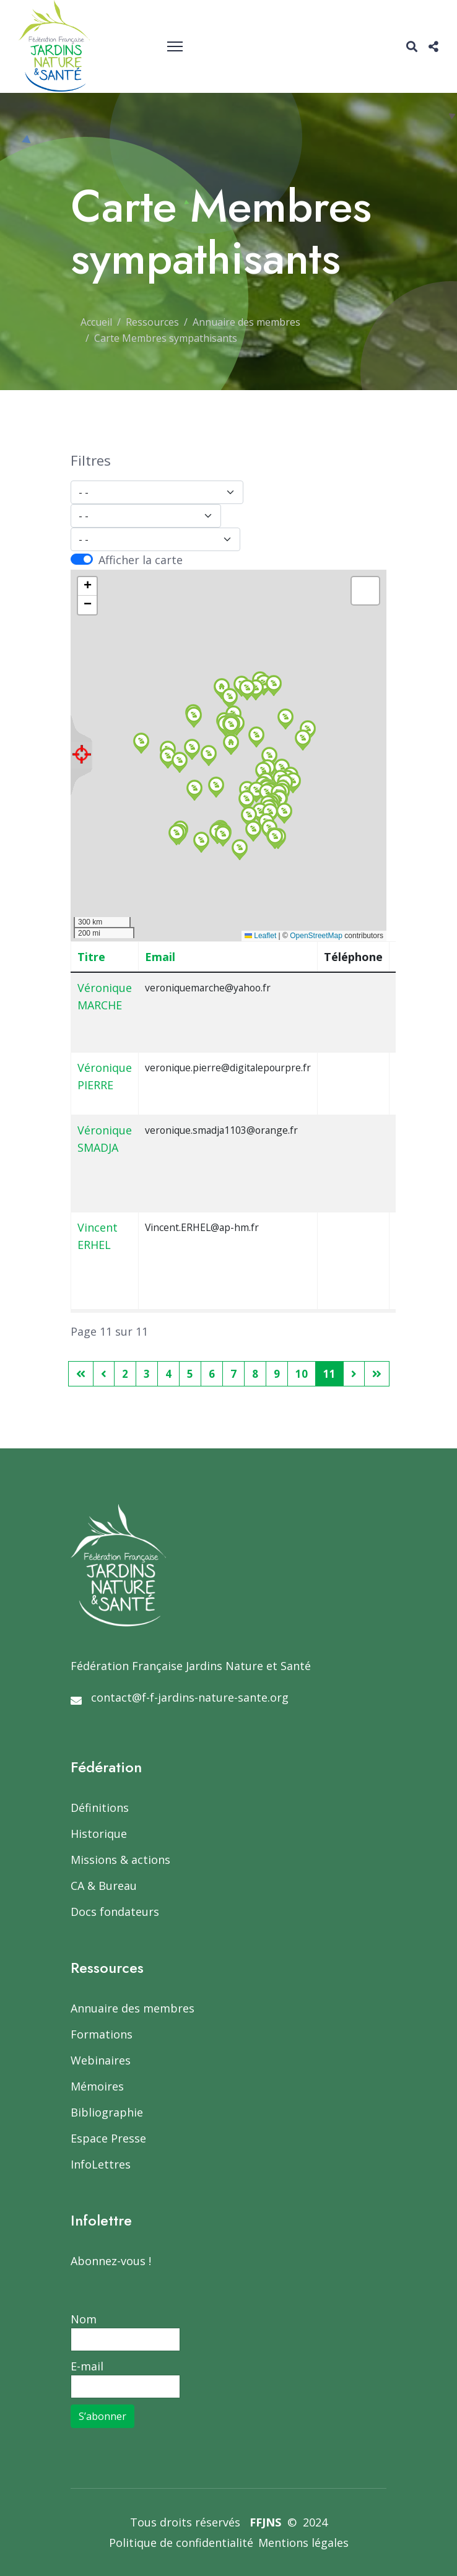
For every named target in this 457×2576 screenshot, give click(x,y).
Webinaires (101, 2060)
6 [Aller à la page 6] (212, 1374)
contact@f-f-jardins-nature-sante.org (190, 1697)
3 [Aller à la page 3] (147, 1374)
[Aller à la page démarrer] (81, 1373)
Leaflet (260, 935)
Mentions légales (303, 2542)
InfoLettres (101, 2164)
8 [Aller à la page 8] (255, 1374)
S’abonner (102, 2416)
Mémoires (97, 2086)
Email (160, 956)
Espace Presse (108, 2138)
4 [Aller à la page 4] (168, 1374)
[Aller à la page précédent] (104, 1373)
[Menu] (175, 46)
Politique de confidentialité (181, 2542)
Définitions (100, 1807)
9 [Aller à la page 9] (277, 1374)
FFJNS (265, 2522)
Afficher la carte (140, 559)
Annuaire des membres (132, 2008)
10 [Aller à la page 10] (301, 1374)
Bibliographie (107, 2112)
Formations (102, 2034)
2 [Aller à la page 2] (125, 1374)
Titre (91, 956)
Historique (99, 1833)
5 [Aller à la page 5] (190, 1374)
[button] (194, 717)
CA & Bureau (104, 1885)
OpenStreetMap (316, 935)
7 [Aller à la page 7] (233, 1374)
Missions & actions (120, 1859)
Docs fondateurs (115, 1911)
